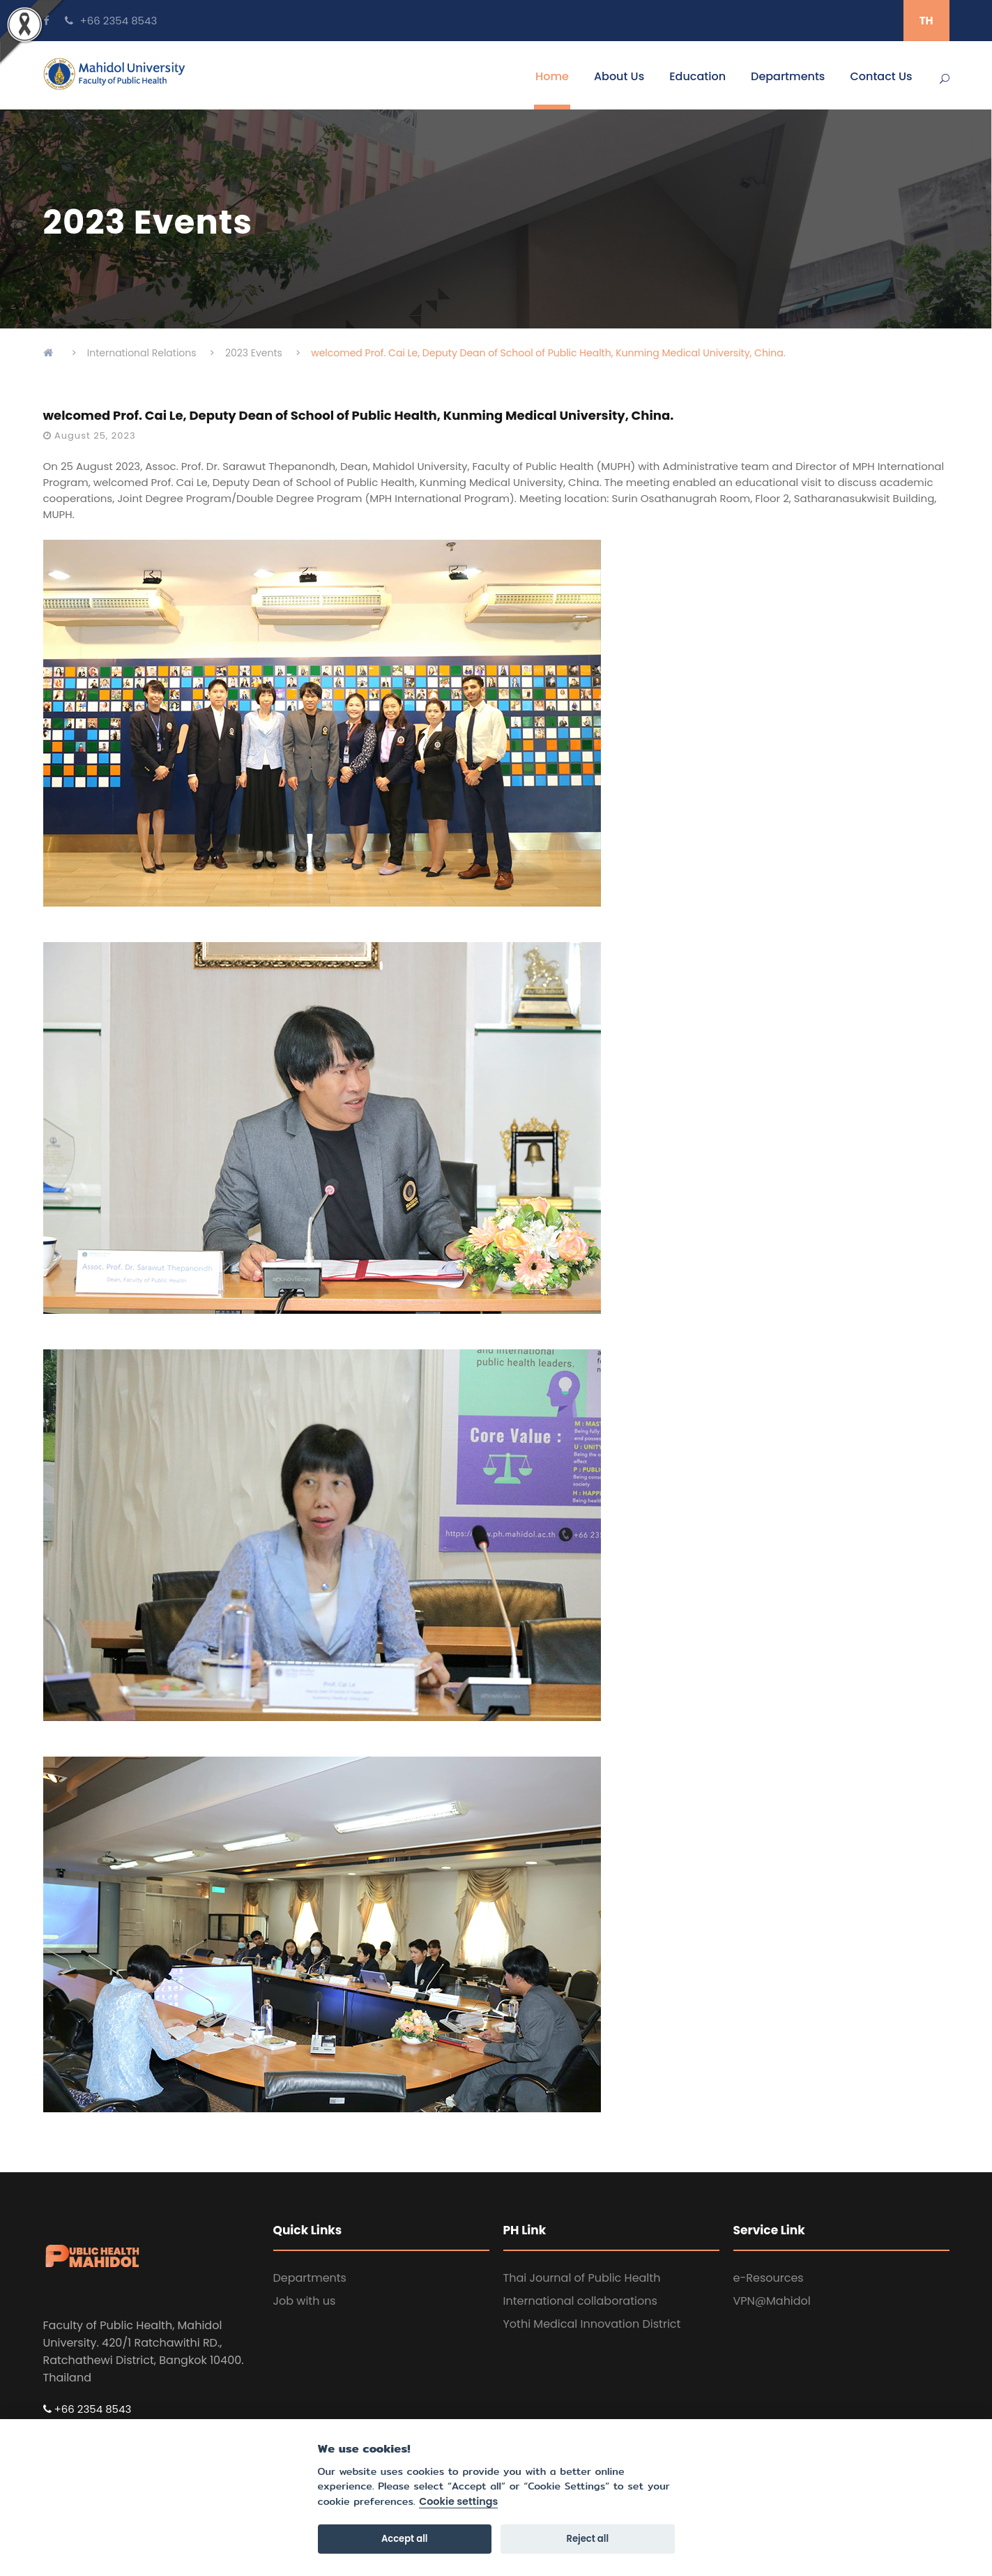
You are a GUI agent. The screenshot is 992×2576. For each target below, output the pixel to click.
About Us (619, 76)
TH (926, 20)
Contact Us (881, 76)
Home (552, 76)
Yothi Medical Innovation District (592, 2324)
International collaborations (580, 2301)
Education (697, 76)
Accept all (404, 2538)
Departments (788, 76)
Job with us (304, 2301)
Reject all (588, 2538)
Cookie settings (458, 2502)
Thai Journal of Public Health (582, 2278)
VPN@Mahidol (772, 2301)
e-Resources (768, 2278)
